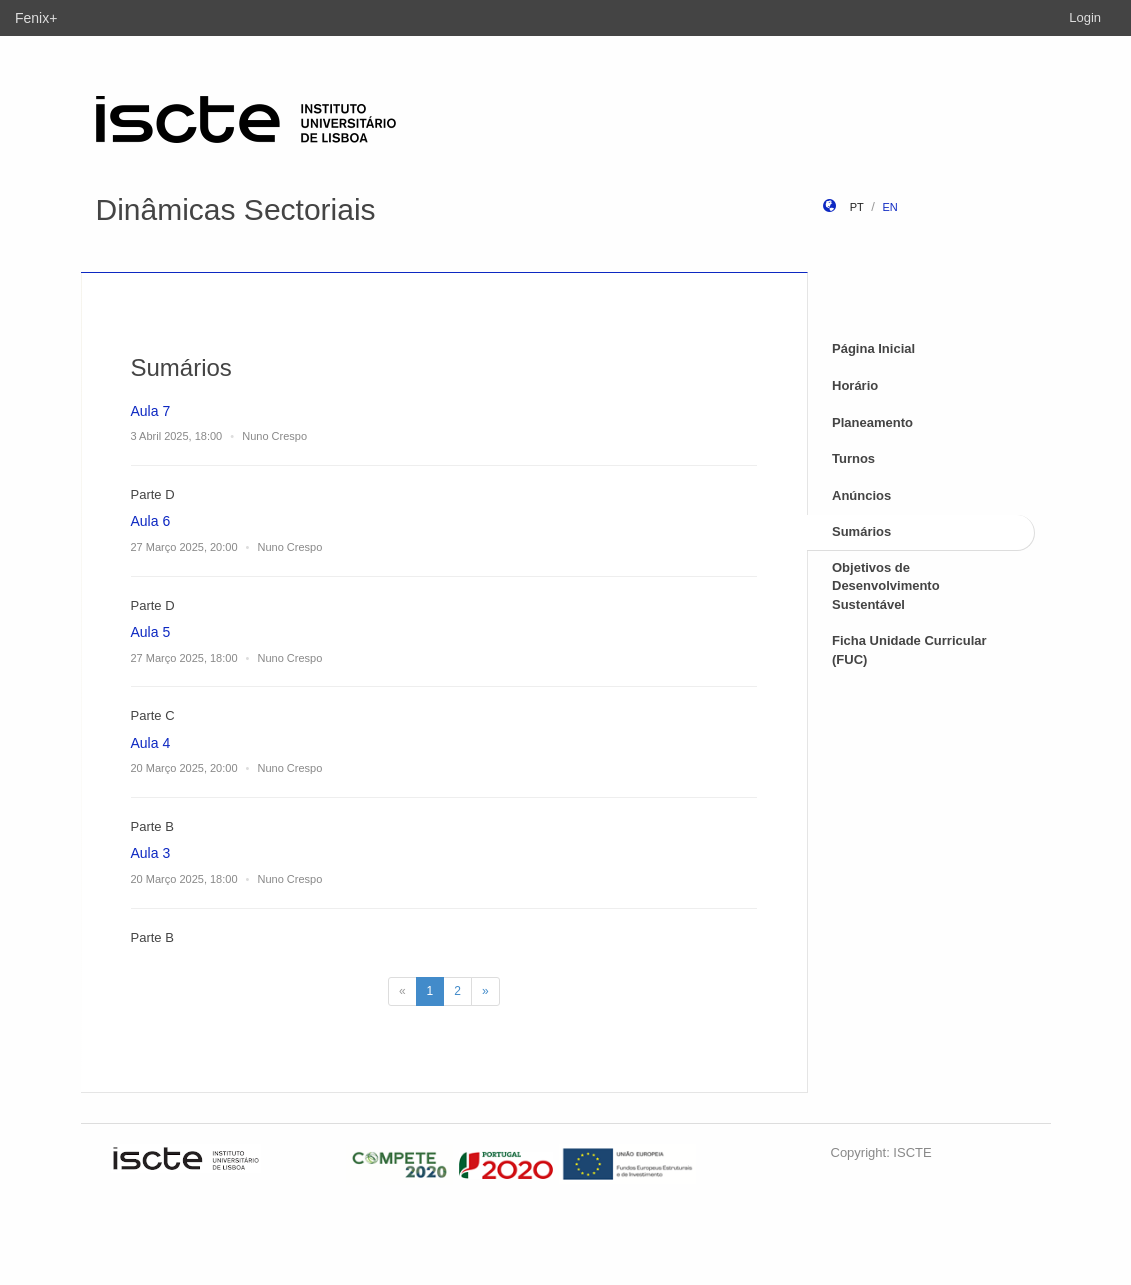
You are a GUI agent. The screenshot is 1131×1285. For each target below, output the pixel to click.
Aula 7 (151, 411)
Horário (855, 385)
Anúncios (861, 495)
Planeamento (872, 422)
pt (857, 207)
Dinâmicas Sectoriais (236, 209)
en (889, 207)
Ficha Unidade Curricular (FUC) (909, 650)
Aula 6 (151, 521)
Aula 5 (151, 632)
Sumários (861, 531)
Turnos (853, 458)
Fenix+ (36, 18)
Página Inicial (873, 348)
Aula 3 (151, 853)
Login (1085, 17)
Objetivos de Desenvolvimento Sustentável (886, 586)
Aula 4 (151, 743)
